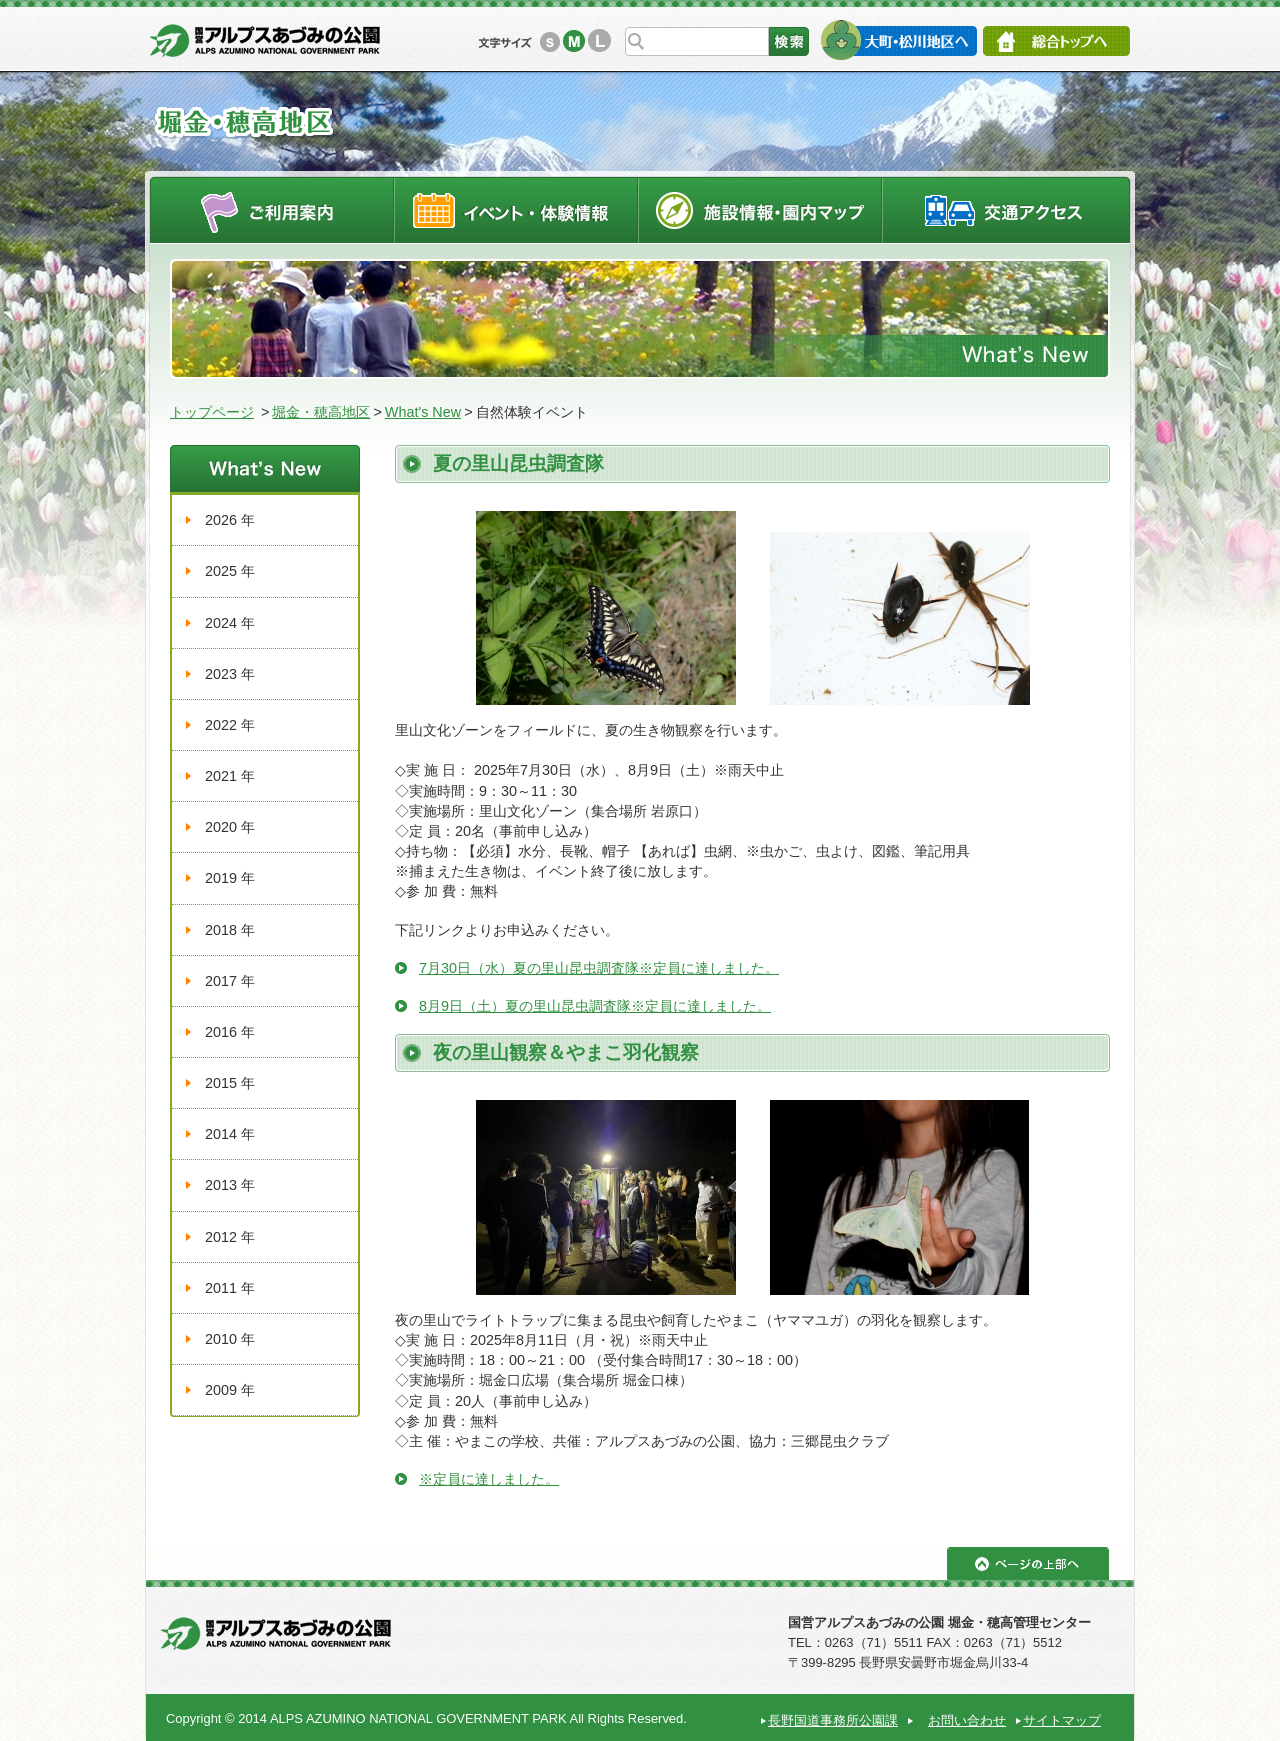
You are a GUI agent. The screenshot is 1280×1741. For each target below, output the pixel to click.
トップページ (212, 412)
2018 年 (230, 930)
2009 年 (230, 1390)
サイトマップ (1062, 1720)
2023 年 (230, 674)
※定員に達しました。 (489, 1479)
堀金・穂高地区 (321, 412)
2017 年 (230, 981)
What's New (423, 412)
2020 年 (230, 827)
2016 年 (230, 1032)
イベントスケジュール (516, 209)
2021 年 (230, 776)
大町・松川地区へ (898, 40)
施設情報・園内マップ (760, 209)
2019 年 (230, 878)
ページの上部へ (1028, 1563)
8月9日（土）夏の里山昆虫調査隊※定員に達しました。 (595, 1006)
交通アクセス (1007, 209)
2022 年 (230, 725)
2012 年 (230, 1237)
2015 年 (230, 1083)
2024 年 (230, 623)
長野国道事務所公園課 (833, 1720)
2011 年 (230, 1288)
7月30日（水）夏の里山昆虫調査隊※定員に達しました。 (599, 968)
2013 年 (230, 1185)
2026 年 (230, 520)
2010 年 (230, 1339)
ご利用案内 (271, 209)
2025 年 (230, 571)
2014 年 (230, 1134)
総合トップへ (1056, 41)
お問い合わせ (967, 1720)
